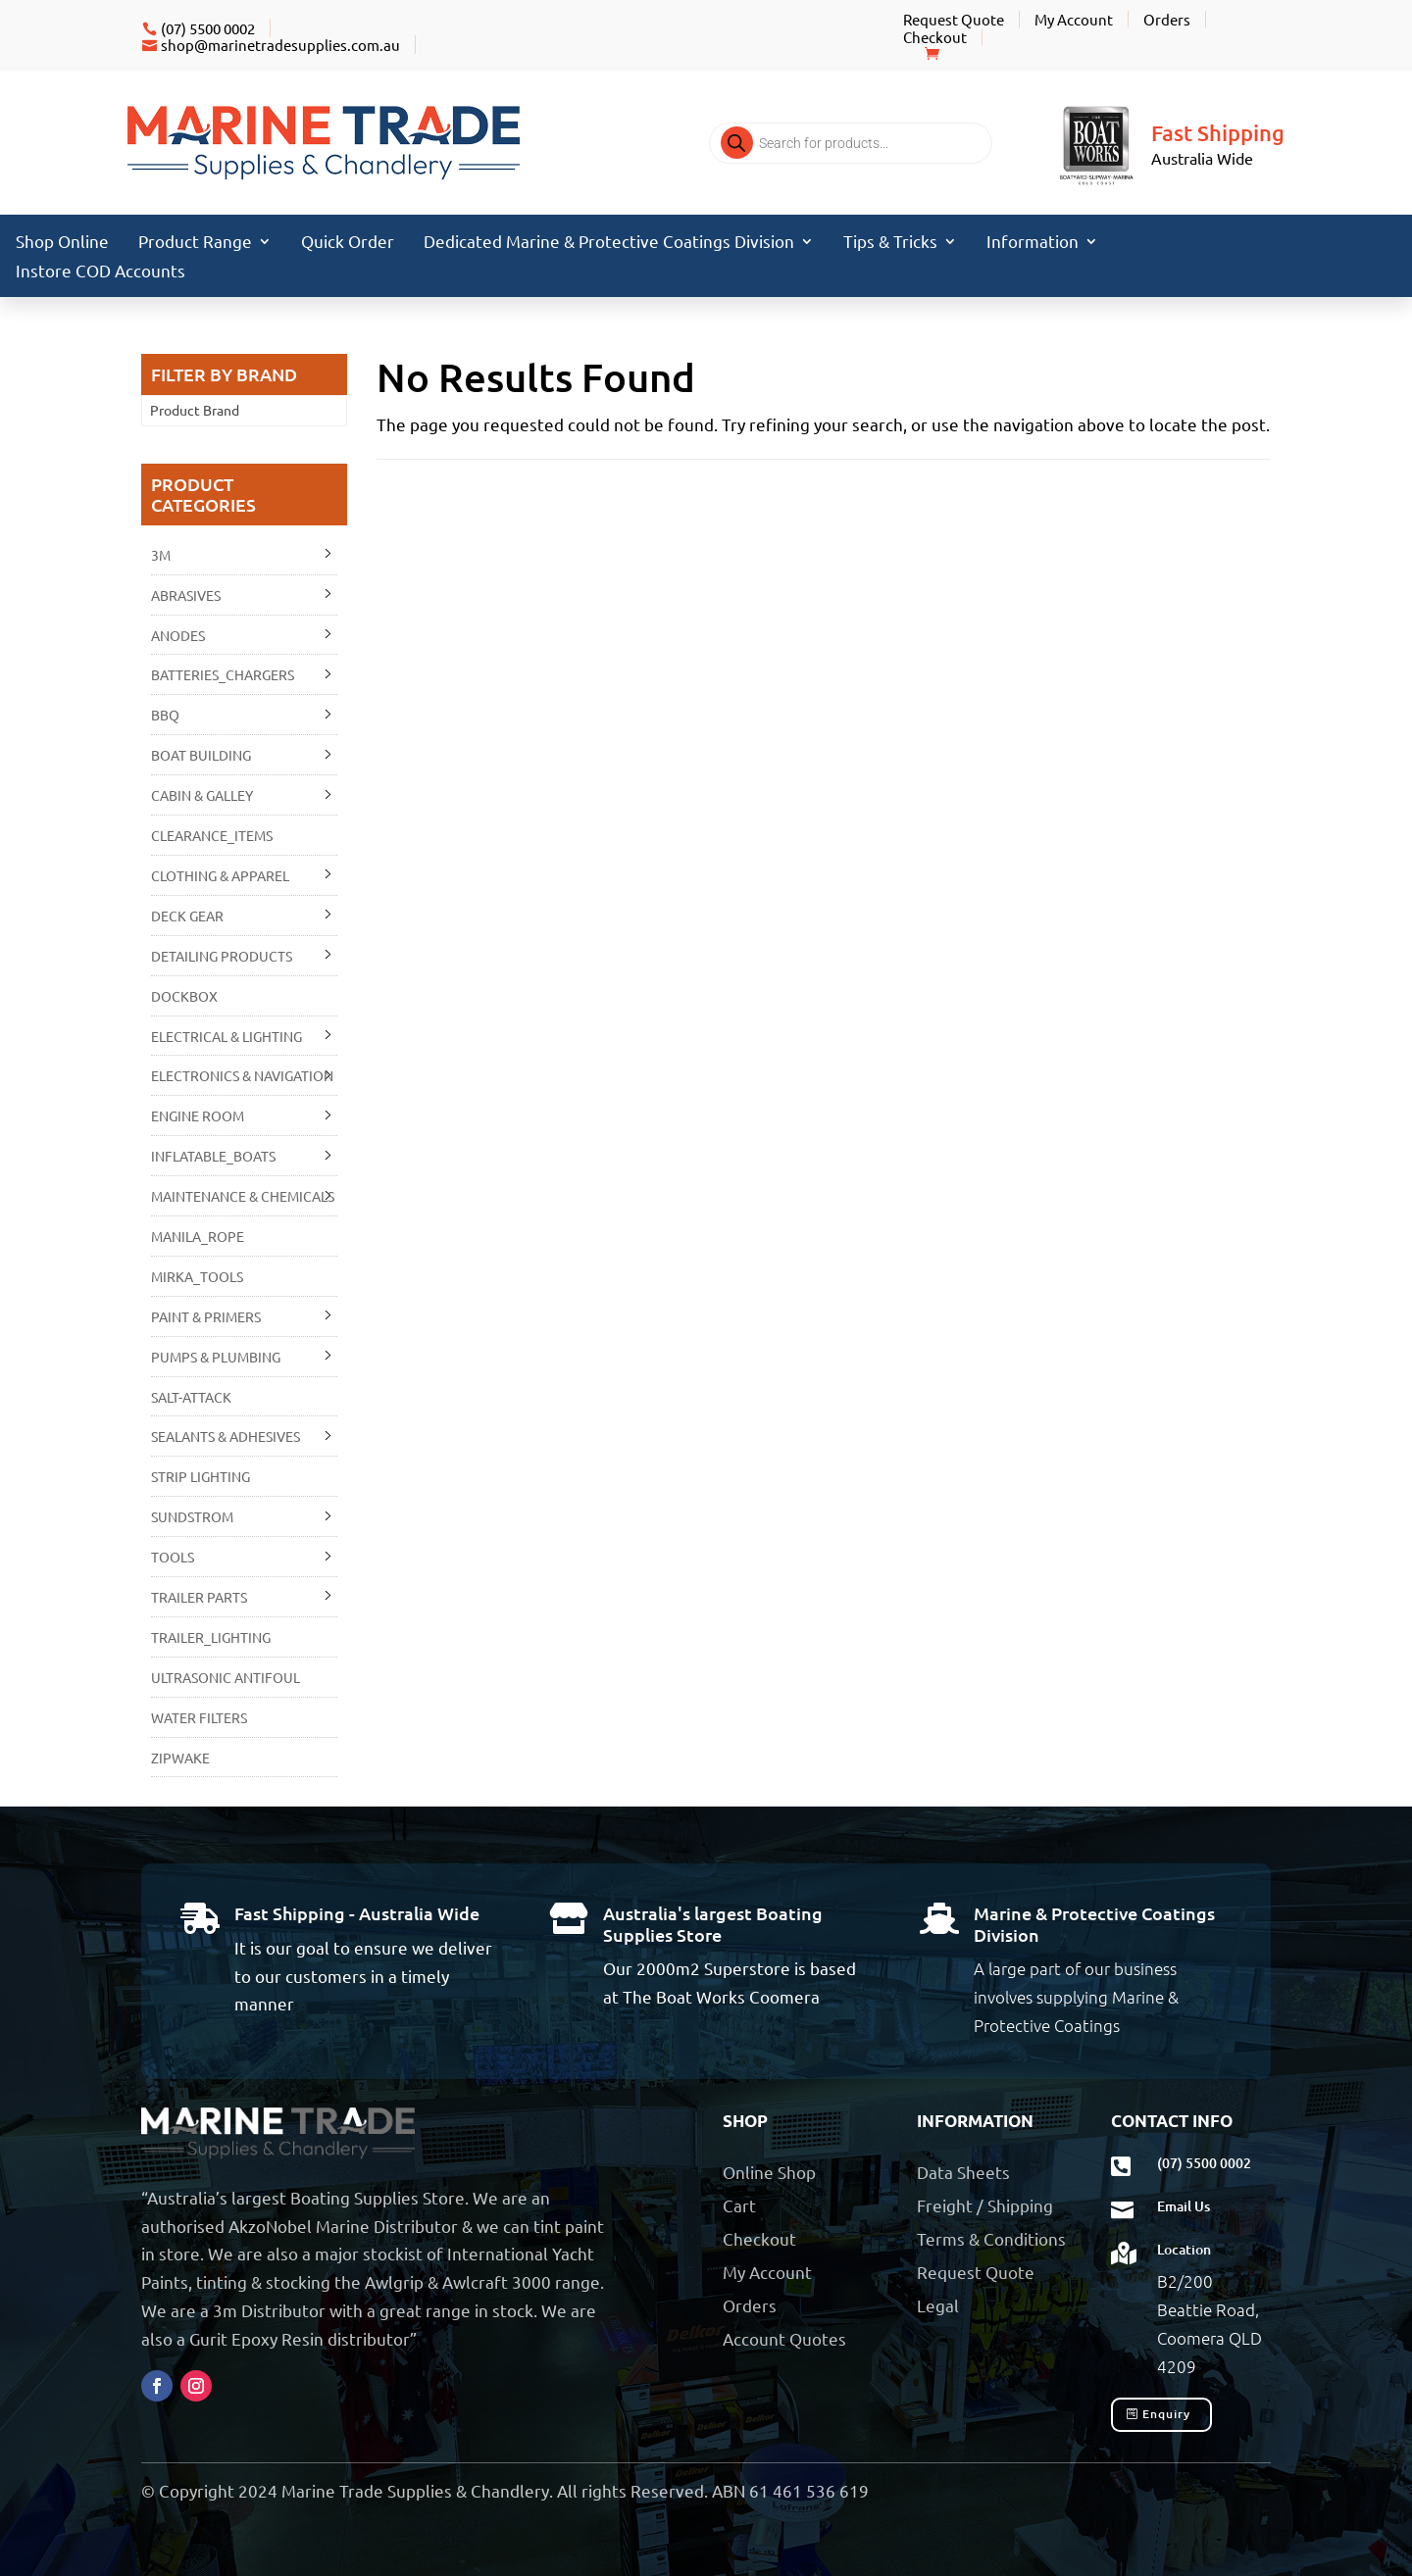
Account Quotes (784, 2338)
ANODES (178, 635)
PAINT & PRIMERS (206, 1316)
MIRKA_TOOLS (197, 1276)
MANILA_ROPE (197, 1236)
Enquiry (1166, 2413)
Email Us (1183, 2206)
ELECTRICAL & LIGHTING (226, 1036)
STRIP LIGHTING (200, 1476)
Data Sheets (963, 2171)
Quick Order (347, 242)
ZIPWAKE (180, 1757)
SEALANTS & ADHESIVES (225, 1436)
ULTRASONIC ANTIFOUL (225, 1677)
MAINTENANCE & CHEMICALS (242, 1196)
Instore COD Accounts (100, 272)
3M (161, 555)
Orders (1166, 19)
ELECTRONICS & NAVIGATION (242, 1075)
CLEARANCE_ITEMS (212, 835)
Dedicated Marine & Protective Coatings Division (609, 242)
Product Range (195, 242)
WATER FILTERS (199, 1717)
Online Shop (769, 2171)
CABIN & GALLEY (202, 795)
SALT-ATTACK (191, 1397)
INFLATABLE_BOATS (213, 1155)
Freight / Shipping (985, 2205)
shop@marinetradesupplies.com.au (280, 44)
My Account (1073, 19)
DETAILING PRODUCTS (221, 956)
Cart (739, 2205)
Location (1184, 2249)
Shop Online (62, 242)
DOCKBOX (184, 996)
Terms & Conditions (991, 2238)
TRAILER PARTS (199, 1597)
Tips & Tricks (890, 242)
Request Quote (953, 19)
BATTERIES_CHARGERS (222, 674)
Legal (938, 2305)
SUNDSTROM (192, 1516)
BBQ (165, 714)
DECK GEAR (187, 915)
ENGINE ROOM (197, 1115)
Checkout (935, 36)
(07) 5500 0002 (208, 28)
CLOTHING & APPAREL (220, 875)
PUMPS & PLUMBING (215, 1356)
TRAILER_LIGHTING (211, 1637)
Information (1032, 242)
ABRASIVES (186, 595)
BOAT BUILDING (201, 755)
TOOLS (172, 1556)
